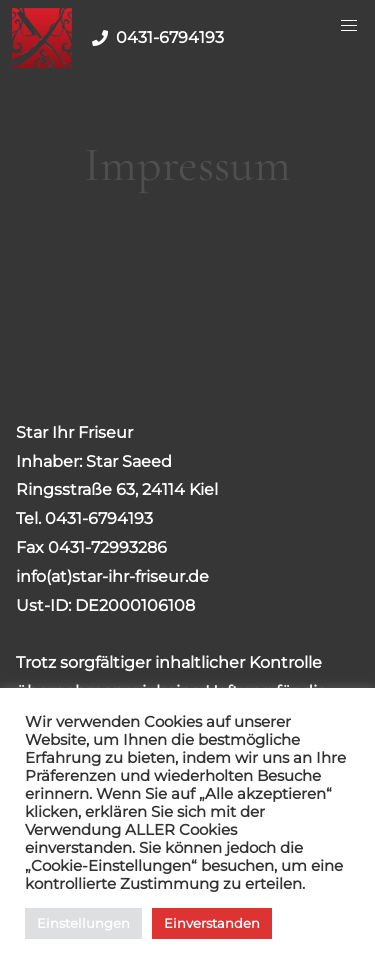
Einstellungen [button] (83, 923)
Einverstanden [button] (212, 923)
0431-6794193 (154, 38)
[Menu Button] (349, 26)
